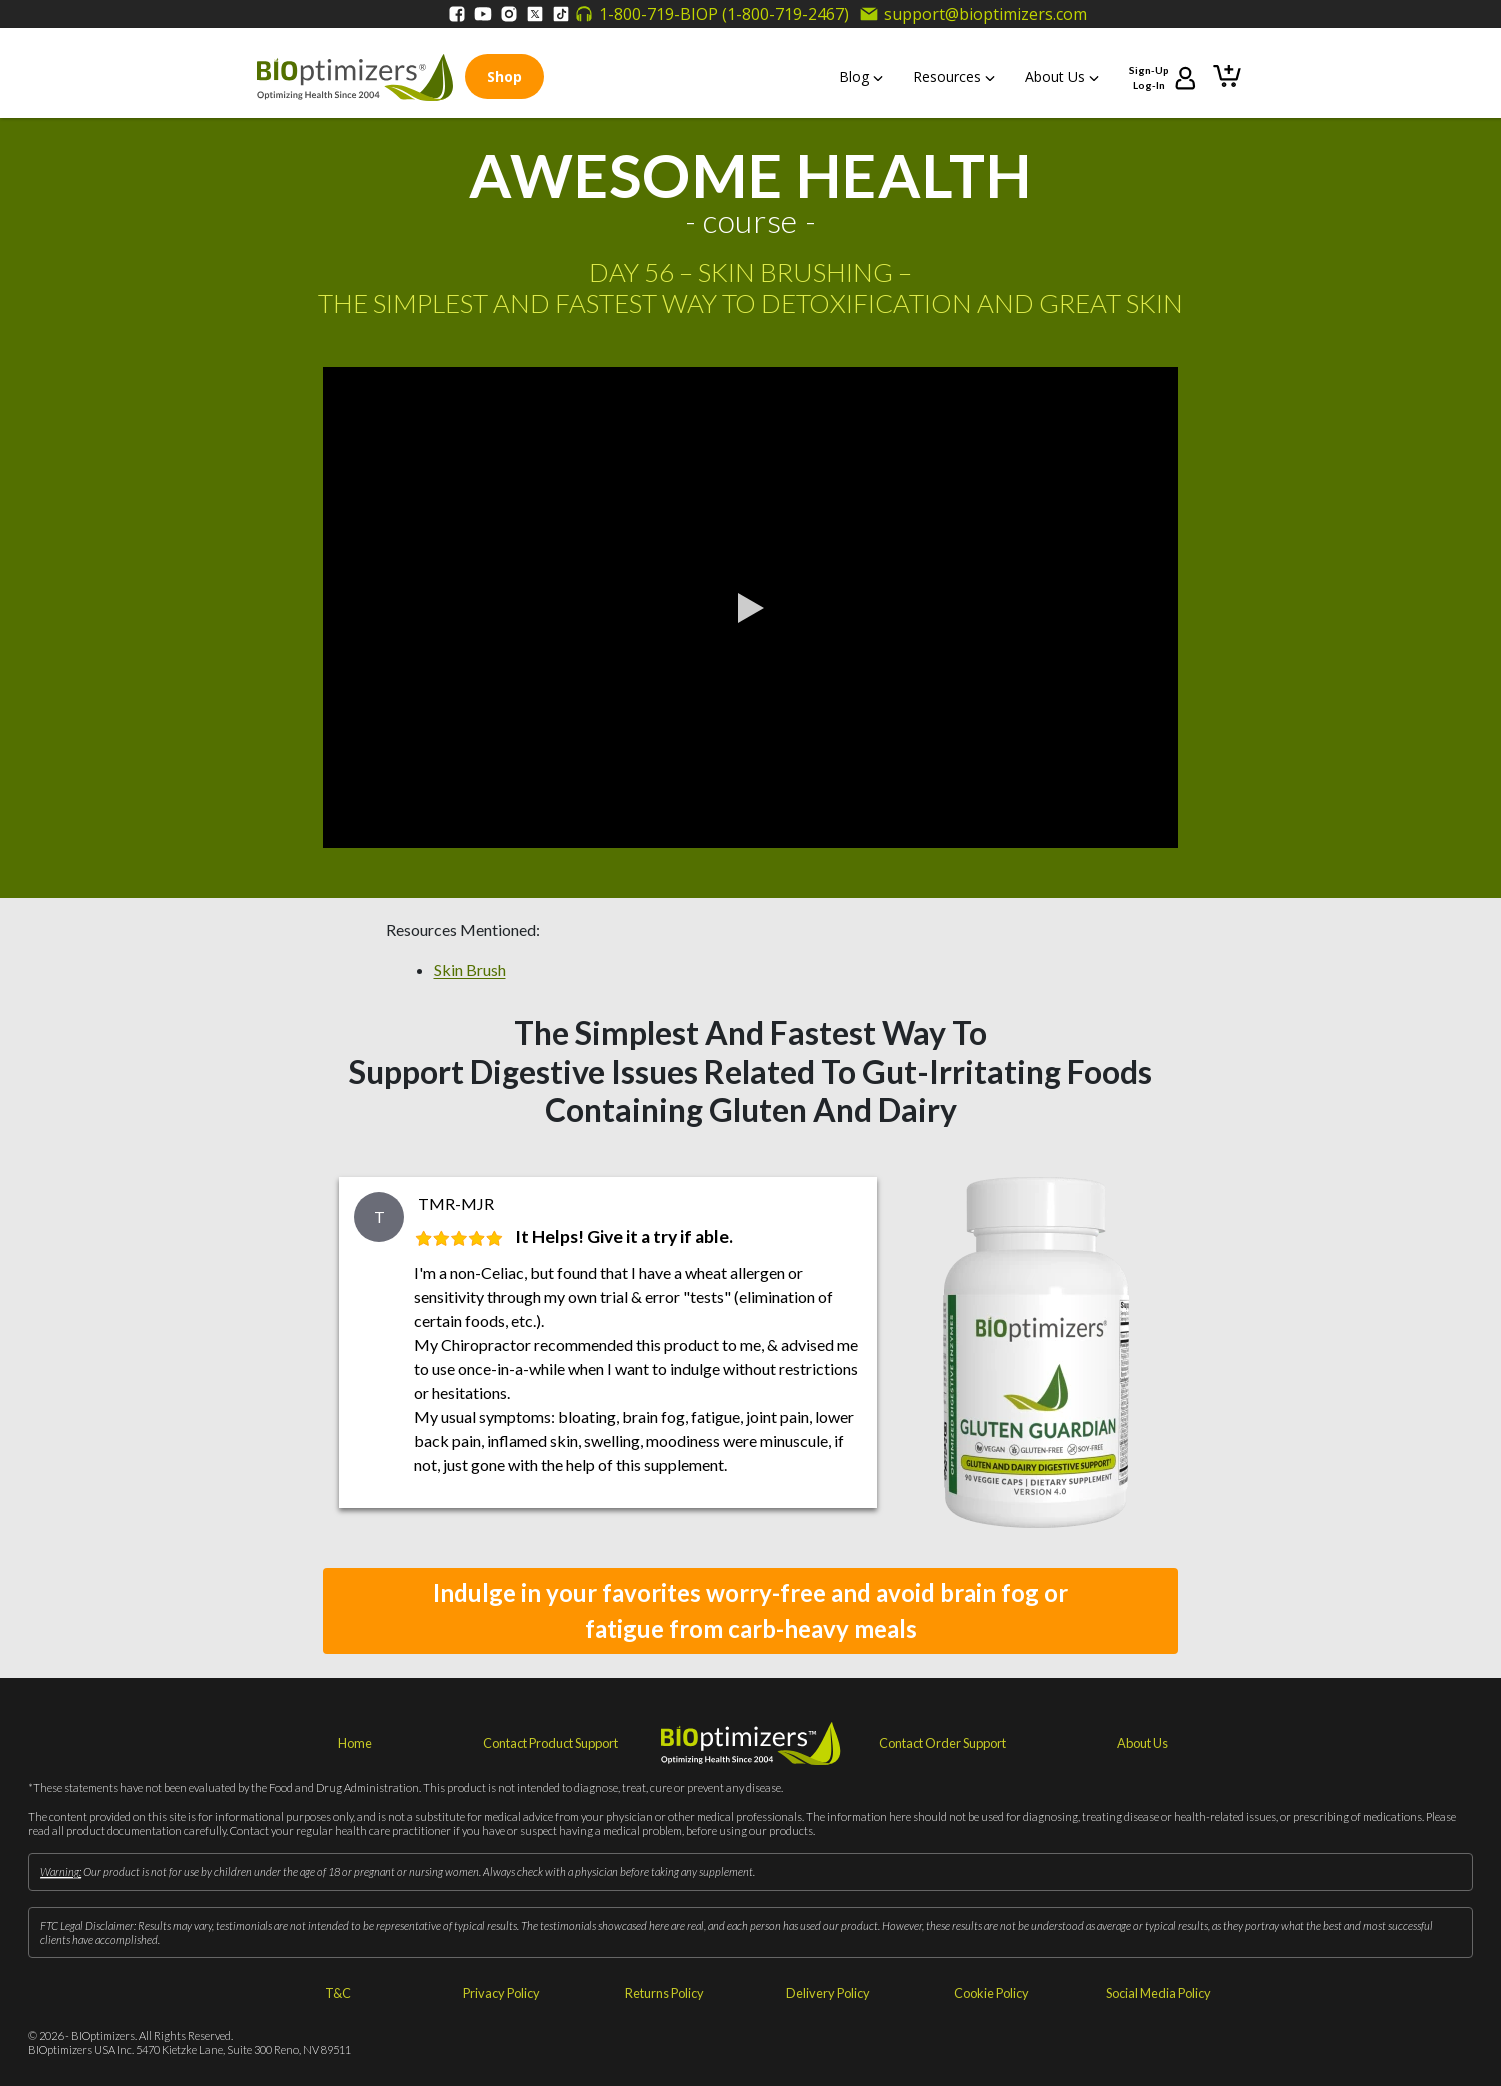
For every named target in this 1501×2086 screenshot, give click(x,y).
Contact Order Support (942, 1743)
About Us (1062, 76)
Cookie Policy (991, 1993)
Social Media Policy (1158, 1993)
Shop (504, 76)
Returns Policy (664, 1993)
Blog (861, 76)
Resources (954, 76)
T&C (338, 1993)
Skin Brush (470, 969)
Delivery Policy (828, 1993)
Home (355, 1743)
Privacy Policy (501, 1993)
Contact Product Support (550, 1743)
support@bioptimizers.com (973, 14)
